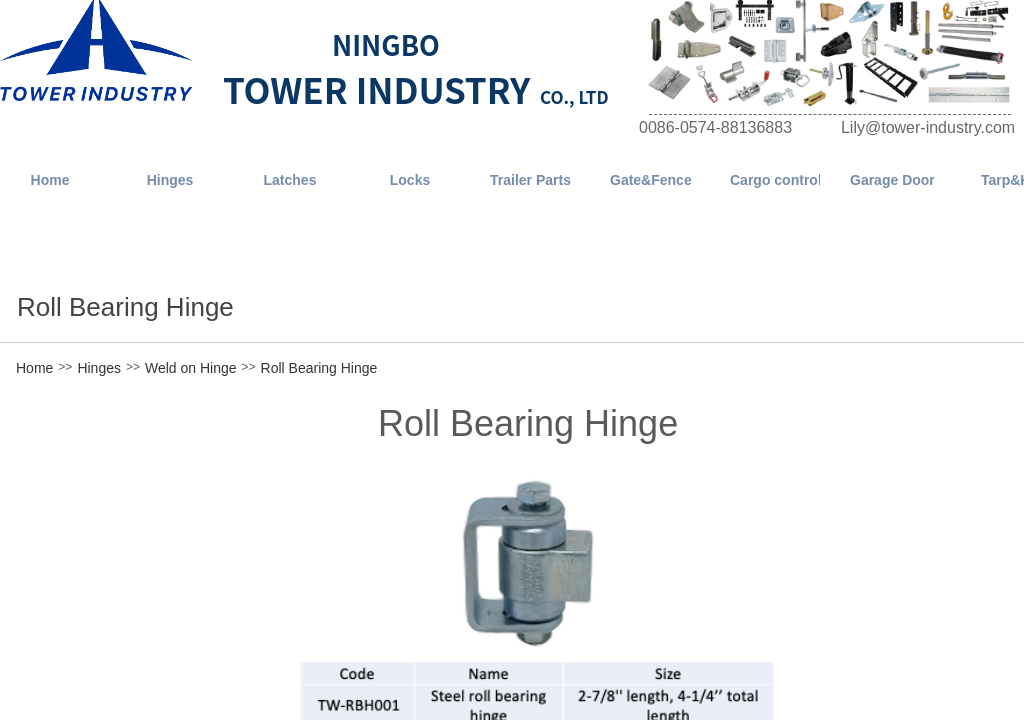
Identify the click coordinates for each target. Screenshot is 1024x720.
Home (34, 368)
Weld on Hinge (191, 368)
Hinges (99, 368)
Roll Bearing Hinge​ (319, 368)
